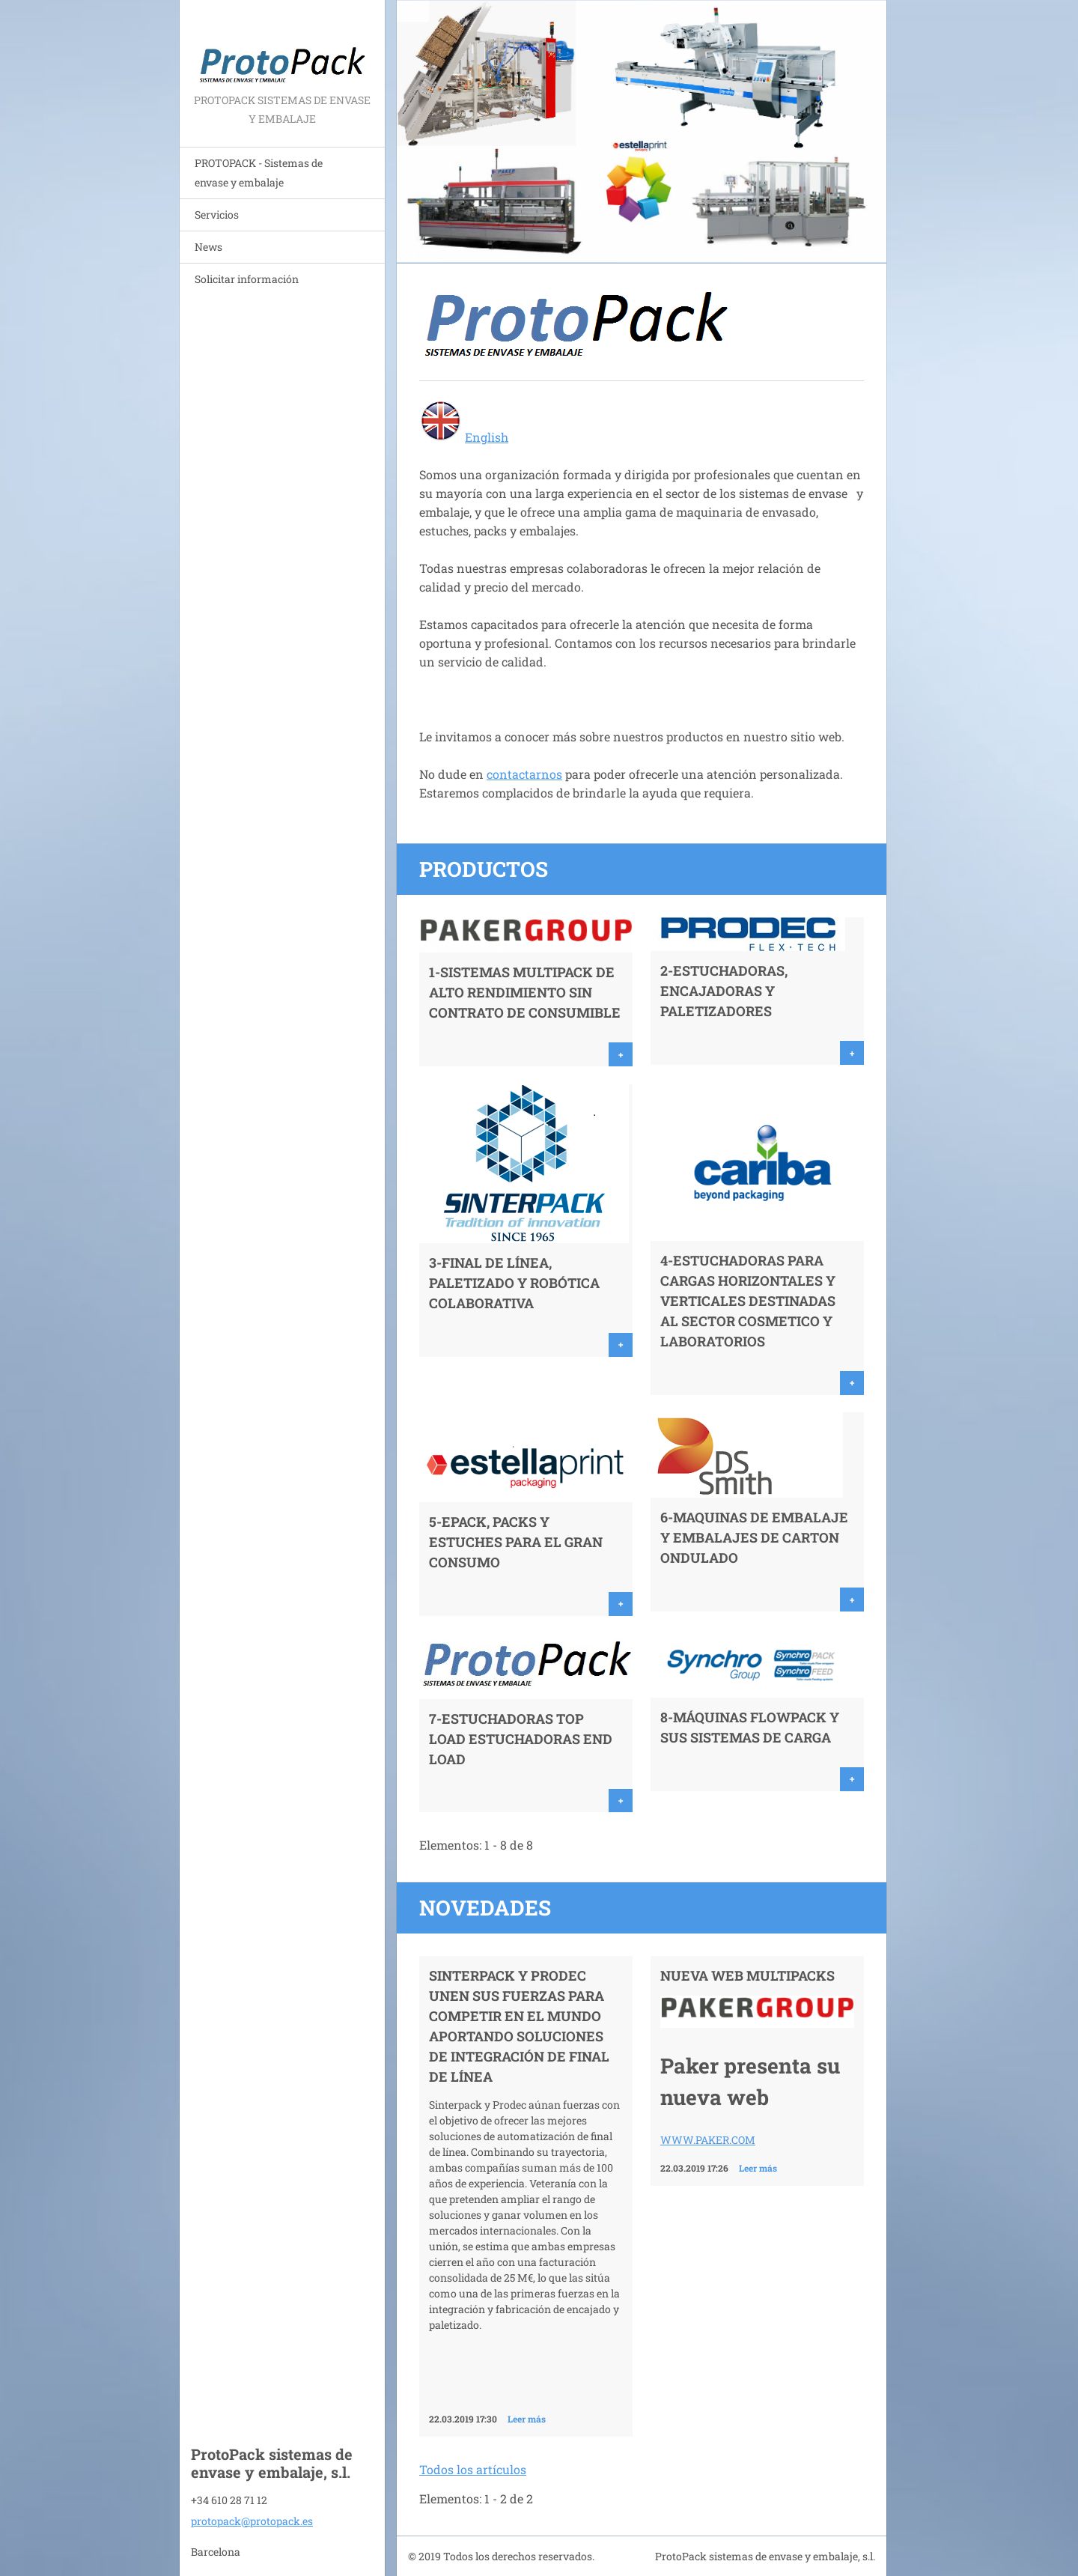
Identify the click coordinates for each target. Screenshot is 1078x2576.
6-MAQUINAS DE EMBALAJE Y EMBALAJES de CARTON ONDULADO (754, 1537)
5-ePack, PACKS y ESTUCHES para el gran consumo (516, 1542)
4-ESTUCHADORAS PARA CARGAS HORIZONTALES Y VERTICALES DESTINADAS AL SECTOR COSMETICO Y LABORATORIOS (747, 1300)
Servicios (217, 214)
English (486, 437)
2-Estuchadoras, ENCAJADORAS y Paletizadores (724, 991)
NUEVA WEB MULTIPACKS (747, 1975)
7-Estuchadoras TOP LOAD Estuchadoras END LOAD (520, 1739)
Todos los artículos (472, 2469)
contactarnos (524, 774)
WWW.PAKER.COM (707, 2140)
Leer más (527, 2419)
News (208, 247)
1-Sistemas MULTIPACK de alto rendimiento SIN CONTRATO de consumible (525, 992)
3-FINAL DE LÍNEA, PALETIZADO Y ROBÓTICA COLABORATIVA (514, 1283)
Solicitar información (247, 279)
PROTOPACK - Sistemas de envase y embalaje (259, 172)
